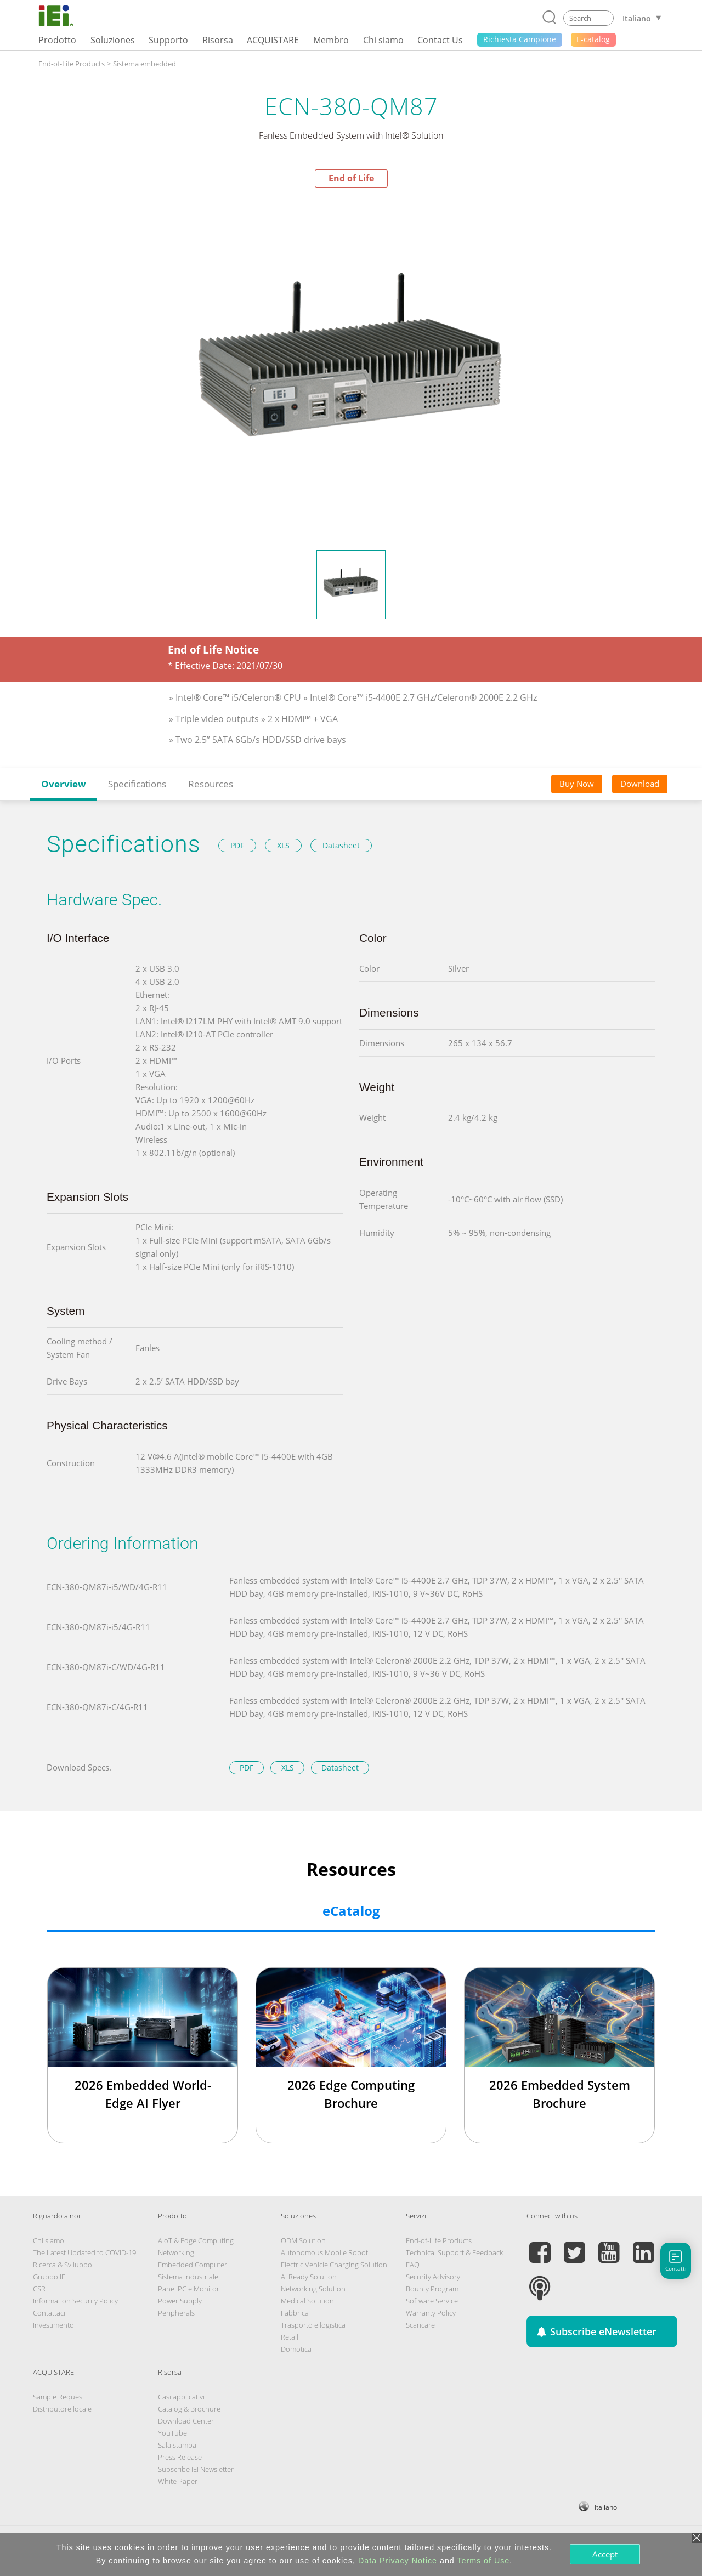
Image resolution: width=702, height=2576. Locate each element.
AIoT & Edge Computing (196, 2240)
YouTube (172, 2433)
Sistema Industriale (188, 2277)
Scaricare (420, 2325)
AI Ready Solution (309, 2277)
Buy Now (576, 783)
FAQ (413, 2264)
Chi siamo (48, 2240)
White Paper (177, 2481)
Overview (63, 784)
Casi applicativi (181, 2397)
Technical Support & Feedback (454, 2252)
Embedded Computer (192, 2264)
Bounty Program (432, 2289)
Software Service (432, 2301)
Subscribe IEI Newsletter (196, 2469)
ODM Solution (303, 2240)
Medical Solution (307, 2301)
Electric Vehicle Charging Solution (334, 2264)
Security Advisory (433, 2277)
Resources (210, 784)
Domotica (296, 2349)
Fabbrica (295, 2313)
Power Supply (180, 2301)
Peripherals (176, 2313)
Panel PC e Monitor (188, 2289)
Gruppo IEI (50, 2277)
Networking (176, 2252)
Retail (289, 2337)
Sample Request (58, 2397)
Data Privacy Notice (397, 2560)
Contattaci (49, 2313)
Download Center (186, 2421)
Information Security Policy (75, 2301)
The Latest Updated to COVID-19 (84, 2252)
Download (639, 783)
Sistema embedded (144, 64)
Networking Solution (313, 2289)
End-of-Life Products (71, 64)
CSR (39, 2289)
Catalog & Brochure (189, 2409)
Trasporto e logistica (313, 2325)
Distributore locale (62, 2409)
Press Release (180, 2457)
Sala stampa (177, 2445)
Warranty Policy (431, 2313)
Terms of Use (483, 2560)
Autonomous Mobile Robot (324, 2252)
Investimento (53, 2325)
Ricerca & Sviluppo (62, 2264)
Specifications (137, 784)
